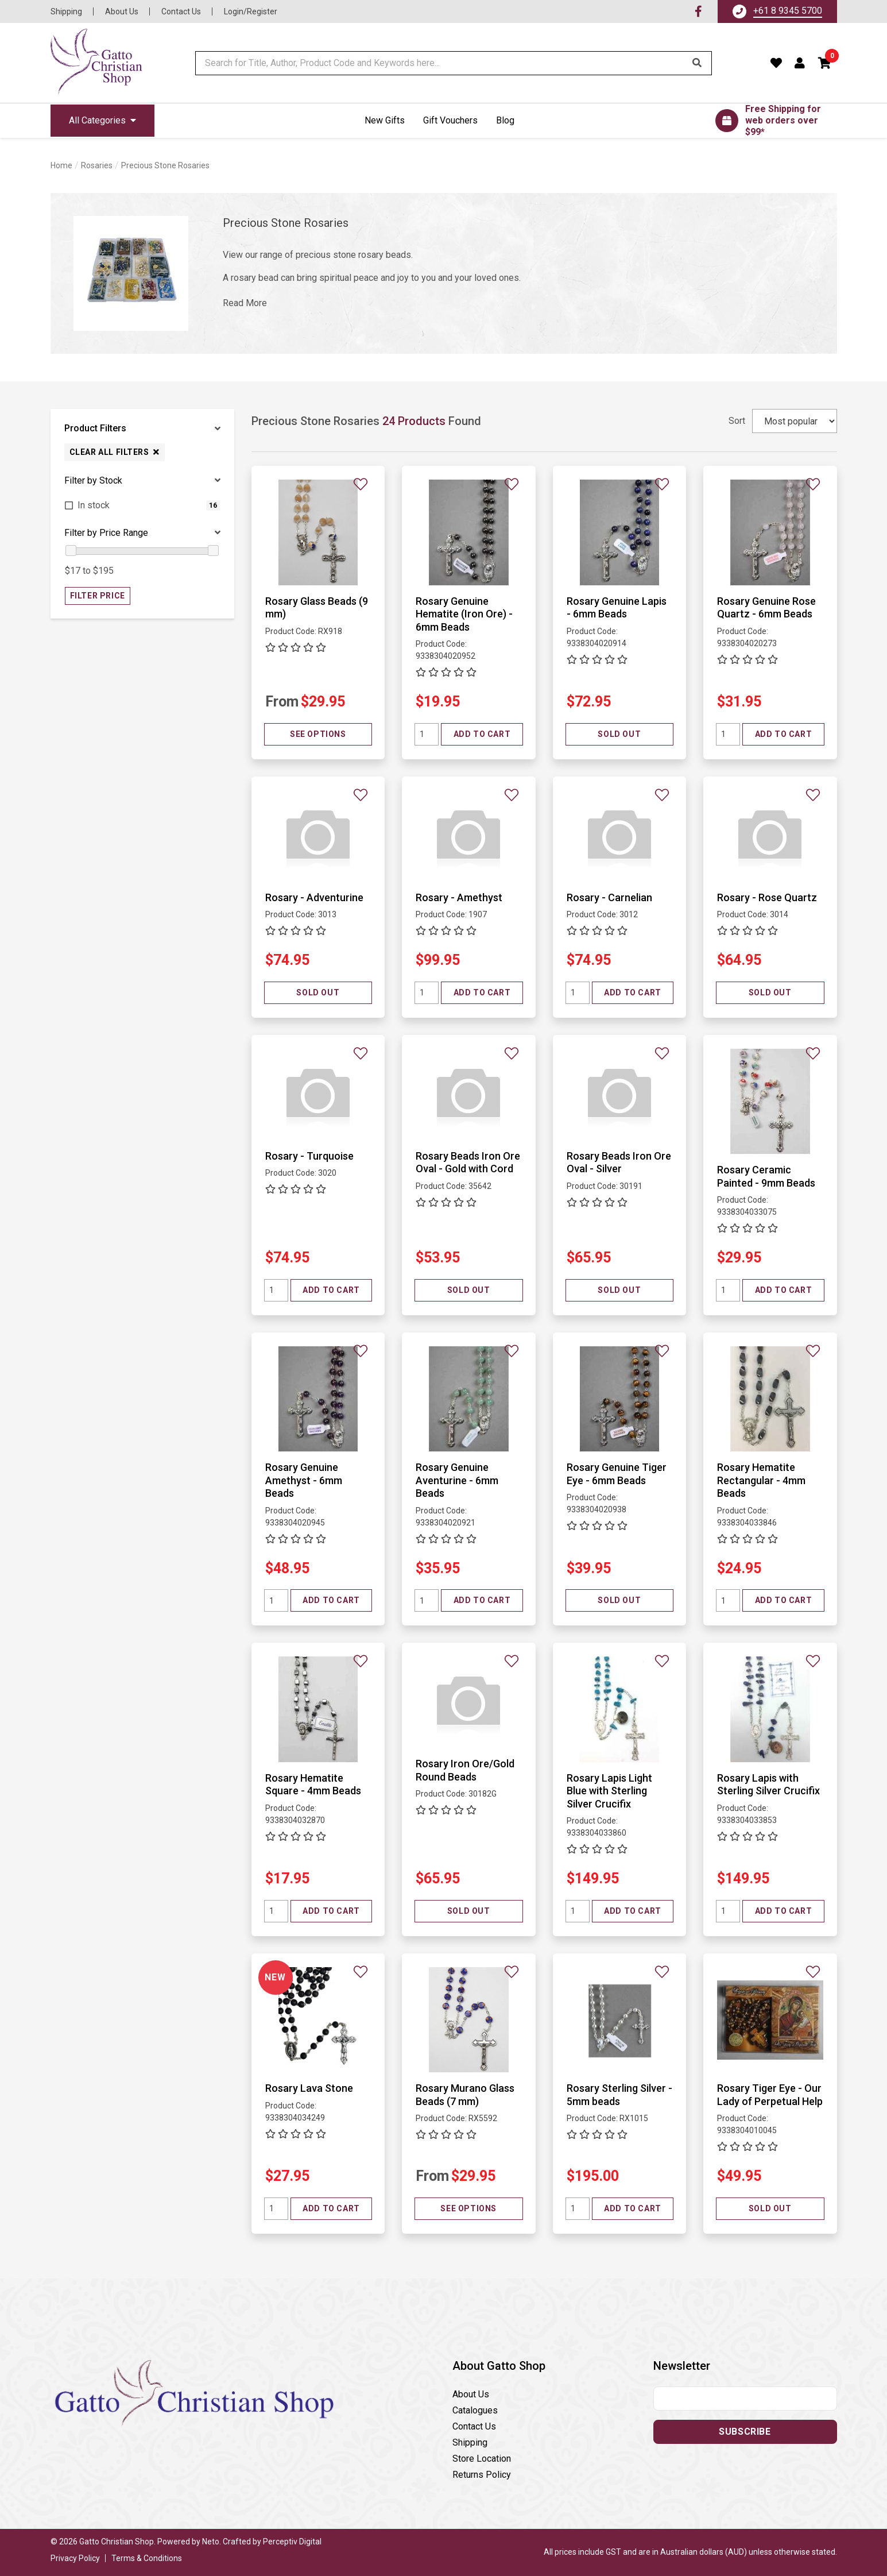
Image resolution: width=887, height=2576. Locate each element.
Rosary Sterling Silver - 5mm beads (619, 2094)
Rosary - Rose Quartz (767, 897)
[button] (825, 63)
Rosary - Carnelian (609, 897)
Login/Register (250, 11)
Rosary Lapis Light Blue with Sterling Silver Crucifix (609, 1791)
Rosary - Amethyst (459, 897)
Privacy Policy (75, 2558)
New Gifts (385, 120)
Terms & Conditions (146, 2558)
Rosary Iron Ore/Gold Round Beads (465, 1770)
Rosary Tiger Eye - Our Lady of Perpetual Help (770, 2094)
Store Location (481, 2458)
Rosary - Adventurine (314, 897)
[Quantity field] (427, 734)
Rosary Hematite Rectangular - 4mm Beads (761, 1480)
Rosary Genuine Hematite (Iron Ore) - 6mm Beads (464, 614)
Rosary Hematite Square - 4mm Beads (313, 1784)
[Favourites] (776, 63)
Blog (505, 120)
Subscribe (744, 2431)
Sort (737, 420)
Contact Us (181, 11)
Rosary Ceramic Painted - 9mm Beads (766, 1176)
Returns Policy (481, 2474)
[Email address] (745, 2398)
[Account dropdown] (800, 63)
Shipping (66, 11)
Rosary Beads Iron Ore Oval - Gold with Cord (468, 1162)
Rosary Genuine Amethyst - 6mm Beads (303, 1480)
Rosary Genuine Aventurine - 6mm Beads (457, 1480)
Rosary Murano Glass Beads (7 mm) (465, 2094)
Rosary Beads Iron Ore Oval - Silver (619, 1162)
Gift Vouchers (450, 120)
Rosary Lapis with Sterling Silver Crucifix (768, 1784)
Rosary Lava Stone (309, 2088)
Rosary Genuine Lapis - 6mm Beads (617, 607)
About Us (121, 11)
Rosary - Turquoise (309, 1156)
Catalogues (475, 2410)
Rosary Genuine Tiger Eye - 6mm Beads (617, 1473)
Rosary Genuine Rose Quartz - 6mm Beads (766, 607)
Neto (210, 2541)
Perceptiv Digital (292, 2541)
